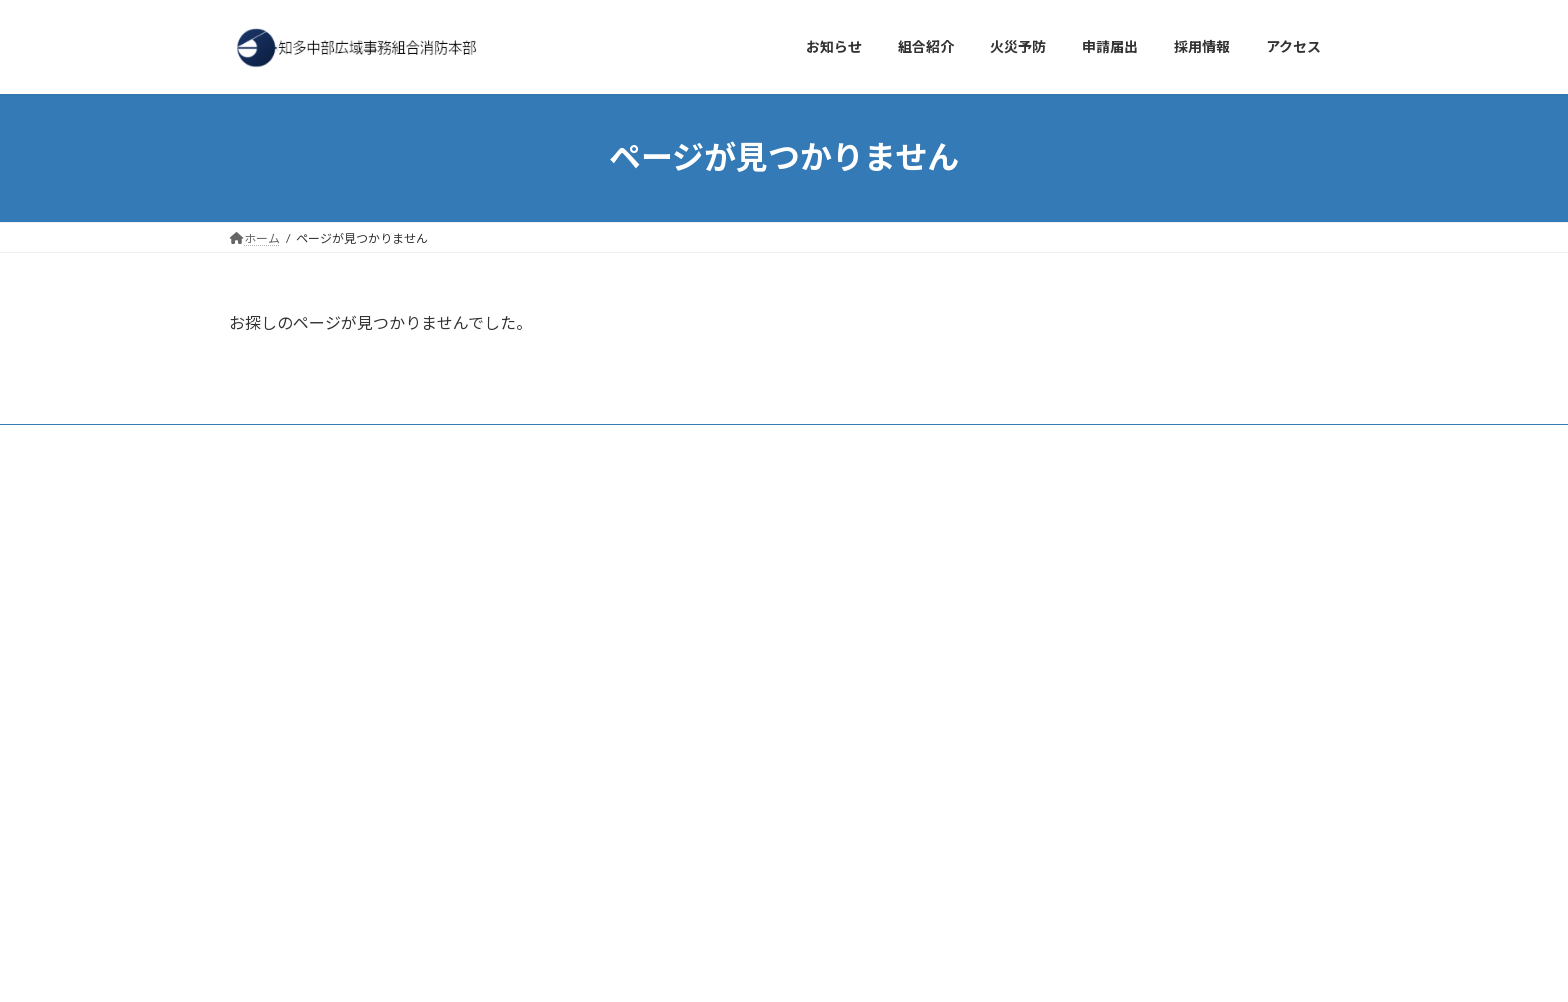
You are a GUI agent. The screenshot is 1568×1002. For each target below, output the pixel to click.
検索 (521, 528)
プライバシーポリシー (568, 442)
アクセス (358, 442)
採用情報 (445, 442)
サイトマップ (703, 442)
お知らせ (272, 442)
